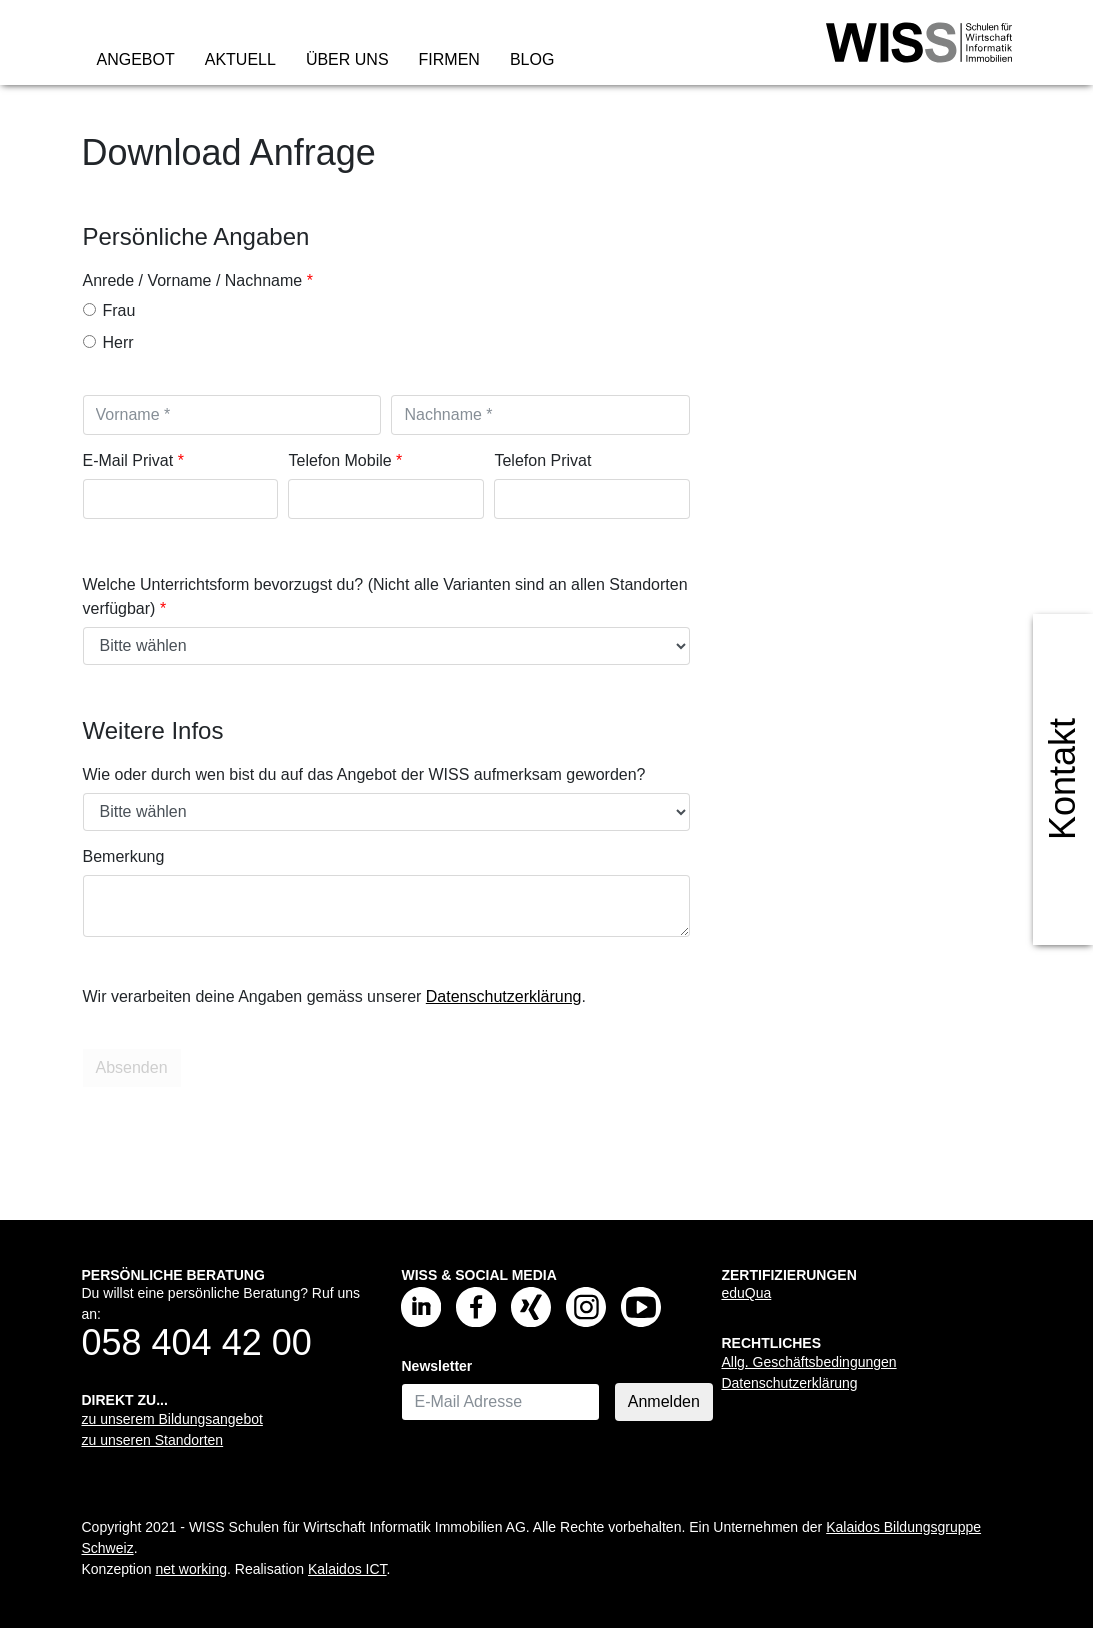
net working (191, 1569)
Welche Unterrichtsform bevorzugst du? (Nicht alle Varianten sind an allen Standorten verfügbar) (385, 596)
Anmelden (664, 1401)
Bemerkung (124, 856)
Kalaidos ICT (347, 1569)
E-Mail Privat (128, 460)
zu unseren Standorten (153, 1440)
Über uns (347, 59)
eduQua (746, 1293)
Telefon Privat (542, 460)
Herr (108, 342)
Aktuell (240, 59)
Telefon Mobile (339, 460)
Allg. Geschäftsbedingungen (808, 1362)
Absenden (134, 1067)
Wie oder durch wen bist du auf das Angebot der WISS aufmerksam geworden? (364, 774)
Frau (109, 310)
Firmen (449, 59)
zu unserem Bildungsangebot (172, 1419)
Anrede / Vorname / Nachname (193, 280)
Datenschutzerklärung (504, 996)
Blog (532, 59)
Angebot (136, 59)
